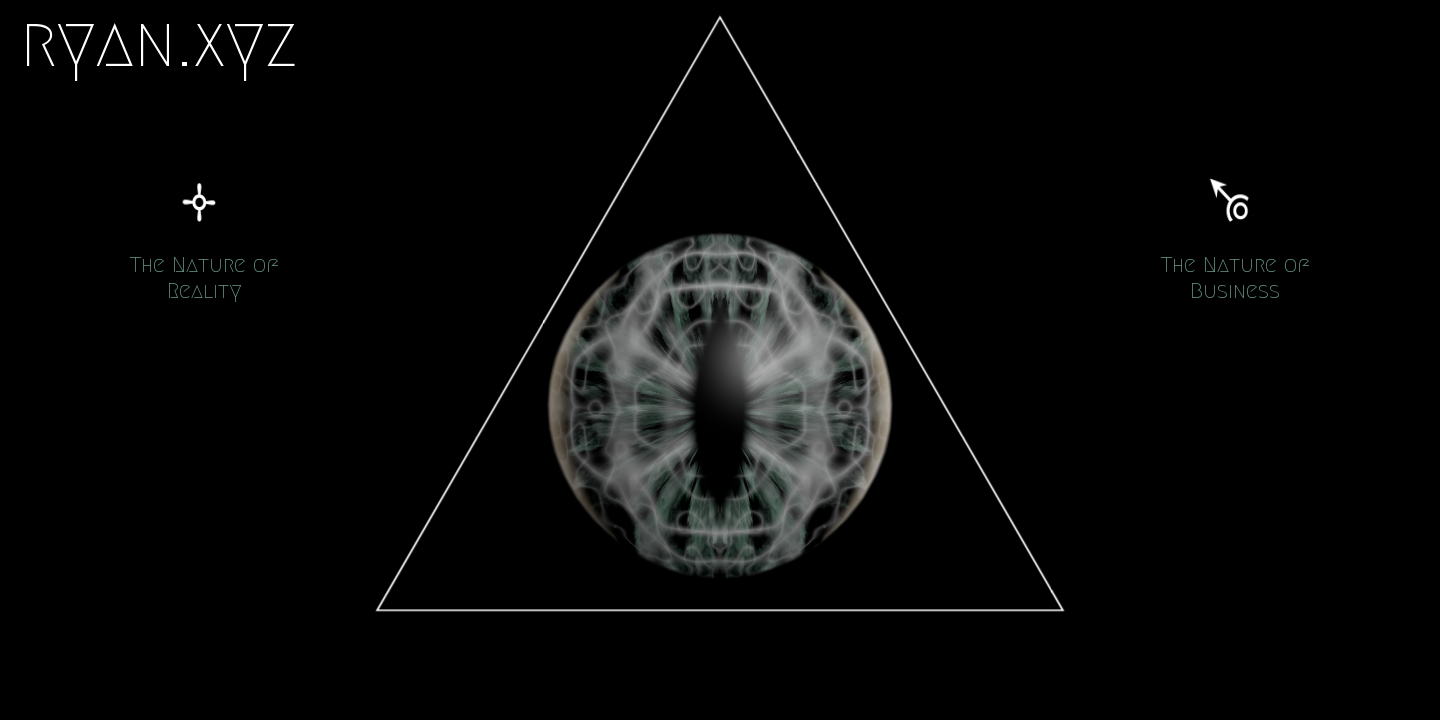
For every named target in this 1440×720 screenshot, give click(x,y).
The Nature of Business (1235, 277)
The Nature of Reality (204, 277)
